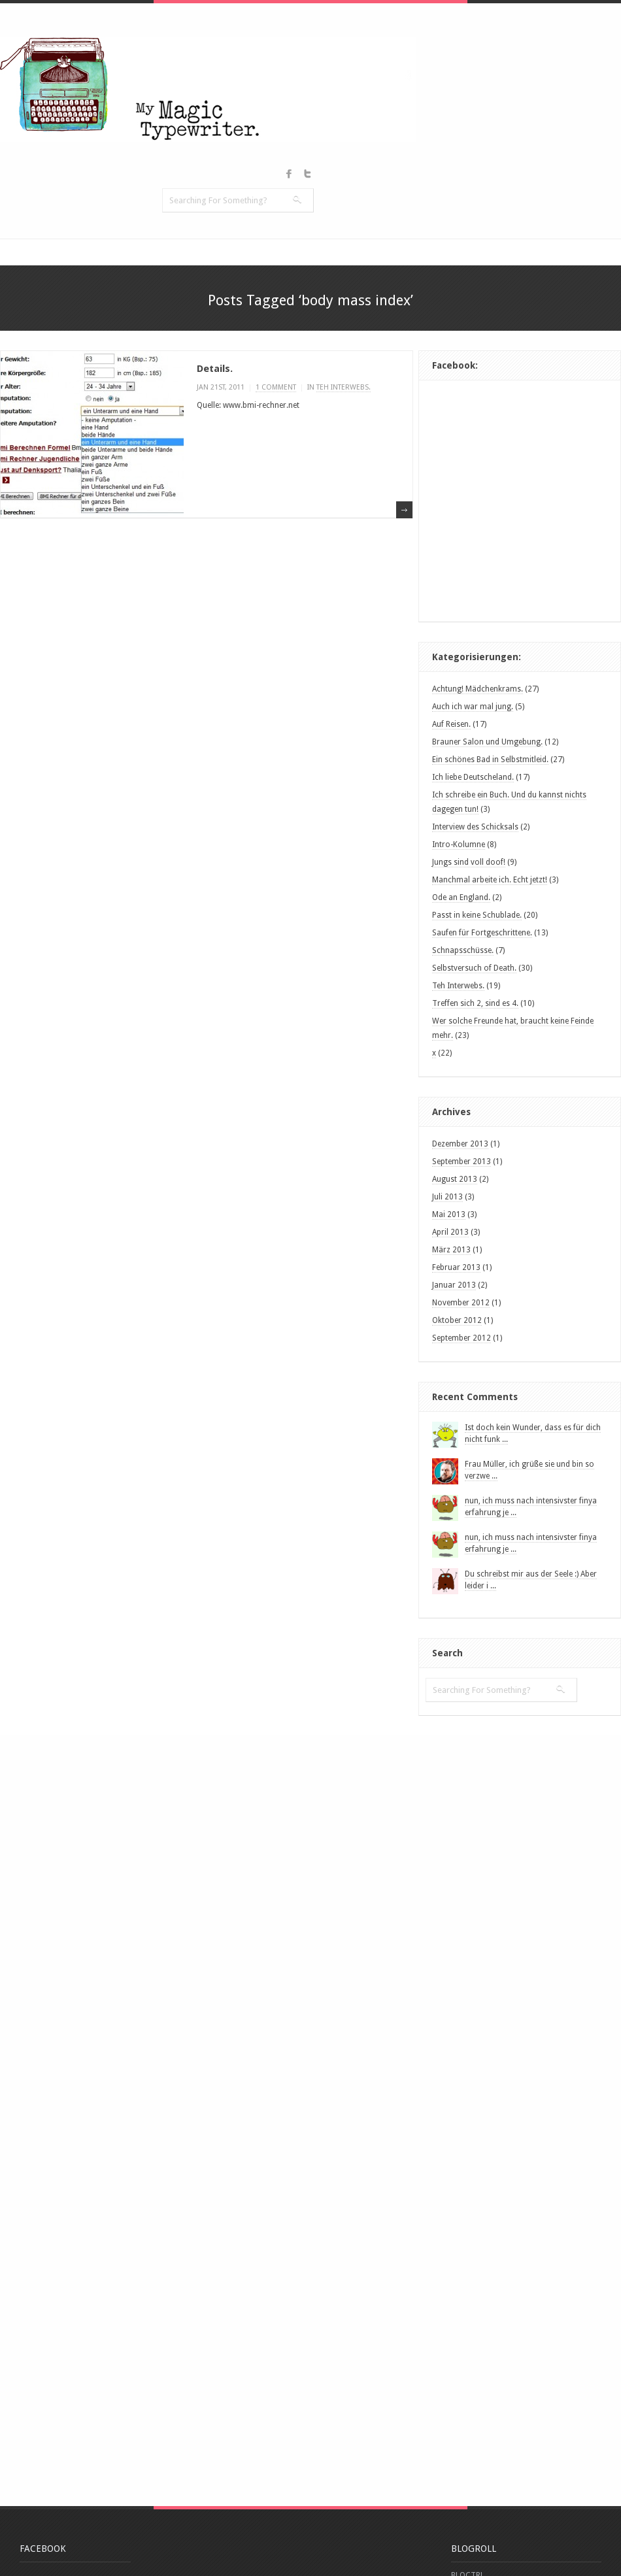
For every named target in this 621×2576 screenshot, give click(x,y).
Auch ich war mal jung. (472, 706)
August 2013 (454, 1179)
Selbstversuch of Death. (474, 968)
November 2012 (461, 1302)
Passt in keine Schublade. (477, 915)
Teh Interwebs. (458, 985)
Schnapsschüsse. (463, 950)
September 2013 (461, 1161)
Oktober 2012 (457, 1320)
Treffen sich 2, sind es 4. (475, 1003)
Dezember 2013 (460, 1143)
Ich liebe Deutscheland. (473, 777)
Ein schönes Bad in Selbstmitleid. (490, 759)
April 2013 (450, 1232)
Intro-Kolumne (458, 844)
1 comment (276, 387)
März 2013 (451, 1249)
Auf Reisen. (451, 724)
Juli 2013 (447, 1196)
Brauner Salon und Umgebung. (487, 741)
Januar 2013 (454, 1285)
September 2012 (461, 1338)
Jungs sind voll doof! (468, 862)
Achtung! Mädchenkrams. (477, 689)
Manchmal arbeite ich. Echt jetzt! (489, 879)
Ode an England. (461, 897)
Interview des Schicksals (475, 826)
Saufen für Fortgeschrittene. (482, 932)
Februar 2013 (456, 1267)
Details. (215, 369)
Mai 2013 (448, 1214)
